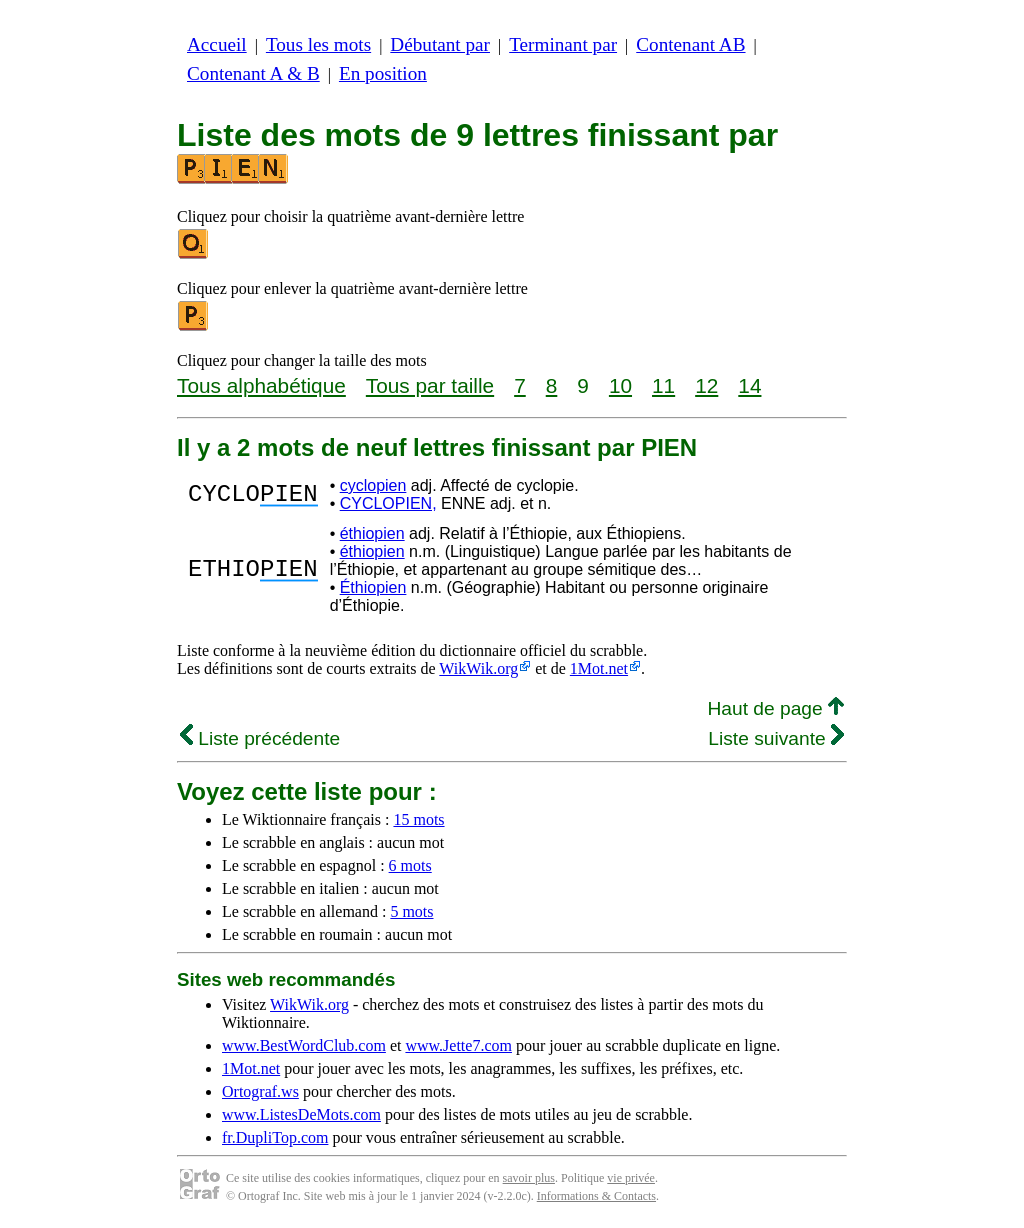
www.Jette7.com (458, 1045)
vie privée (631, 1178)
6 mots (410, 865)
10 (620, 385)
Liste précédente (260, 738)
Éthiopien (373, 587)
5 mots (411, 911)
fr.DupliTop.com (275, 1137)
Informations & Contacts (596, 1196)
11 (663, 385)
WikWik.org (478, 668)
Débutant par (440, 44)
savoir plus (529, 1178)
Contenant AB (690, 44)
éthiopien (372, 533)
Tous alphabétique (261, 385)
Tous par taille (430, 385)
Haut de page (775, 708)
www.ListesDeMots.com (301, 1114)
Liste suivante (776, 738)
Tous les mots (318, 44)
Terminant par (563, 44)
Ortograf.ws (260, 1091)
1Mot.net (599, 668)
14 (749, 385)
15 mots (418, 819)
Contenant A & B (253, 73)
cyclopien (373, 485)
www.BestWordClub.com (304, 1045)
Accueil (217, 44)
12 (706, 385)
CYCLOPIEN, (388, 503)
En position (383, 73)
